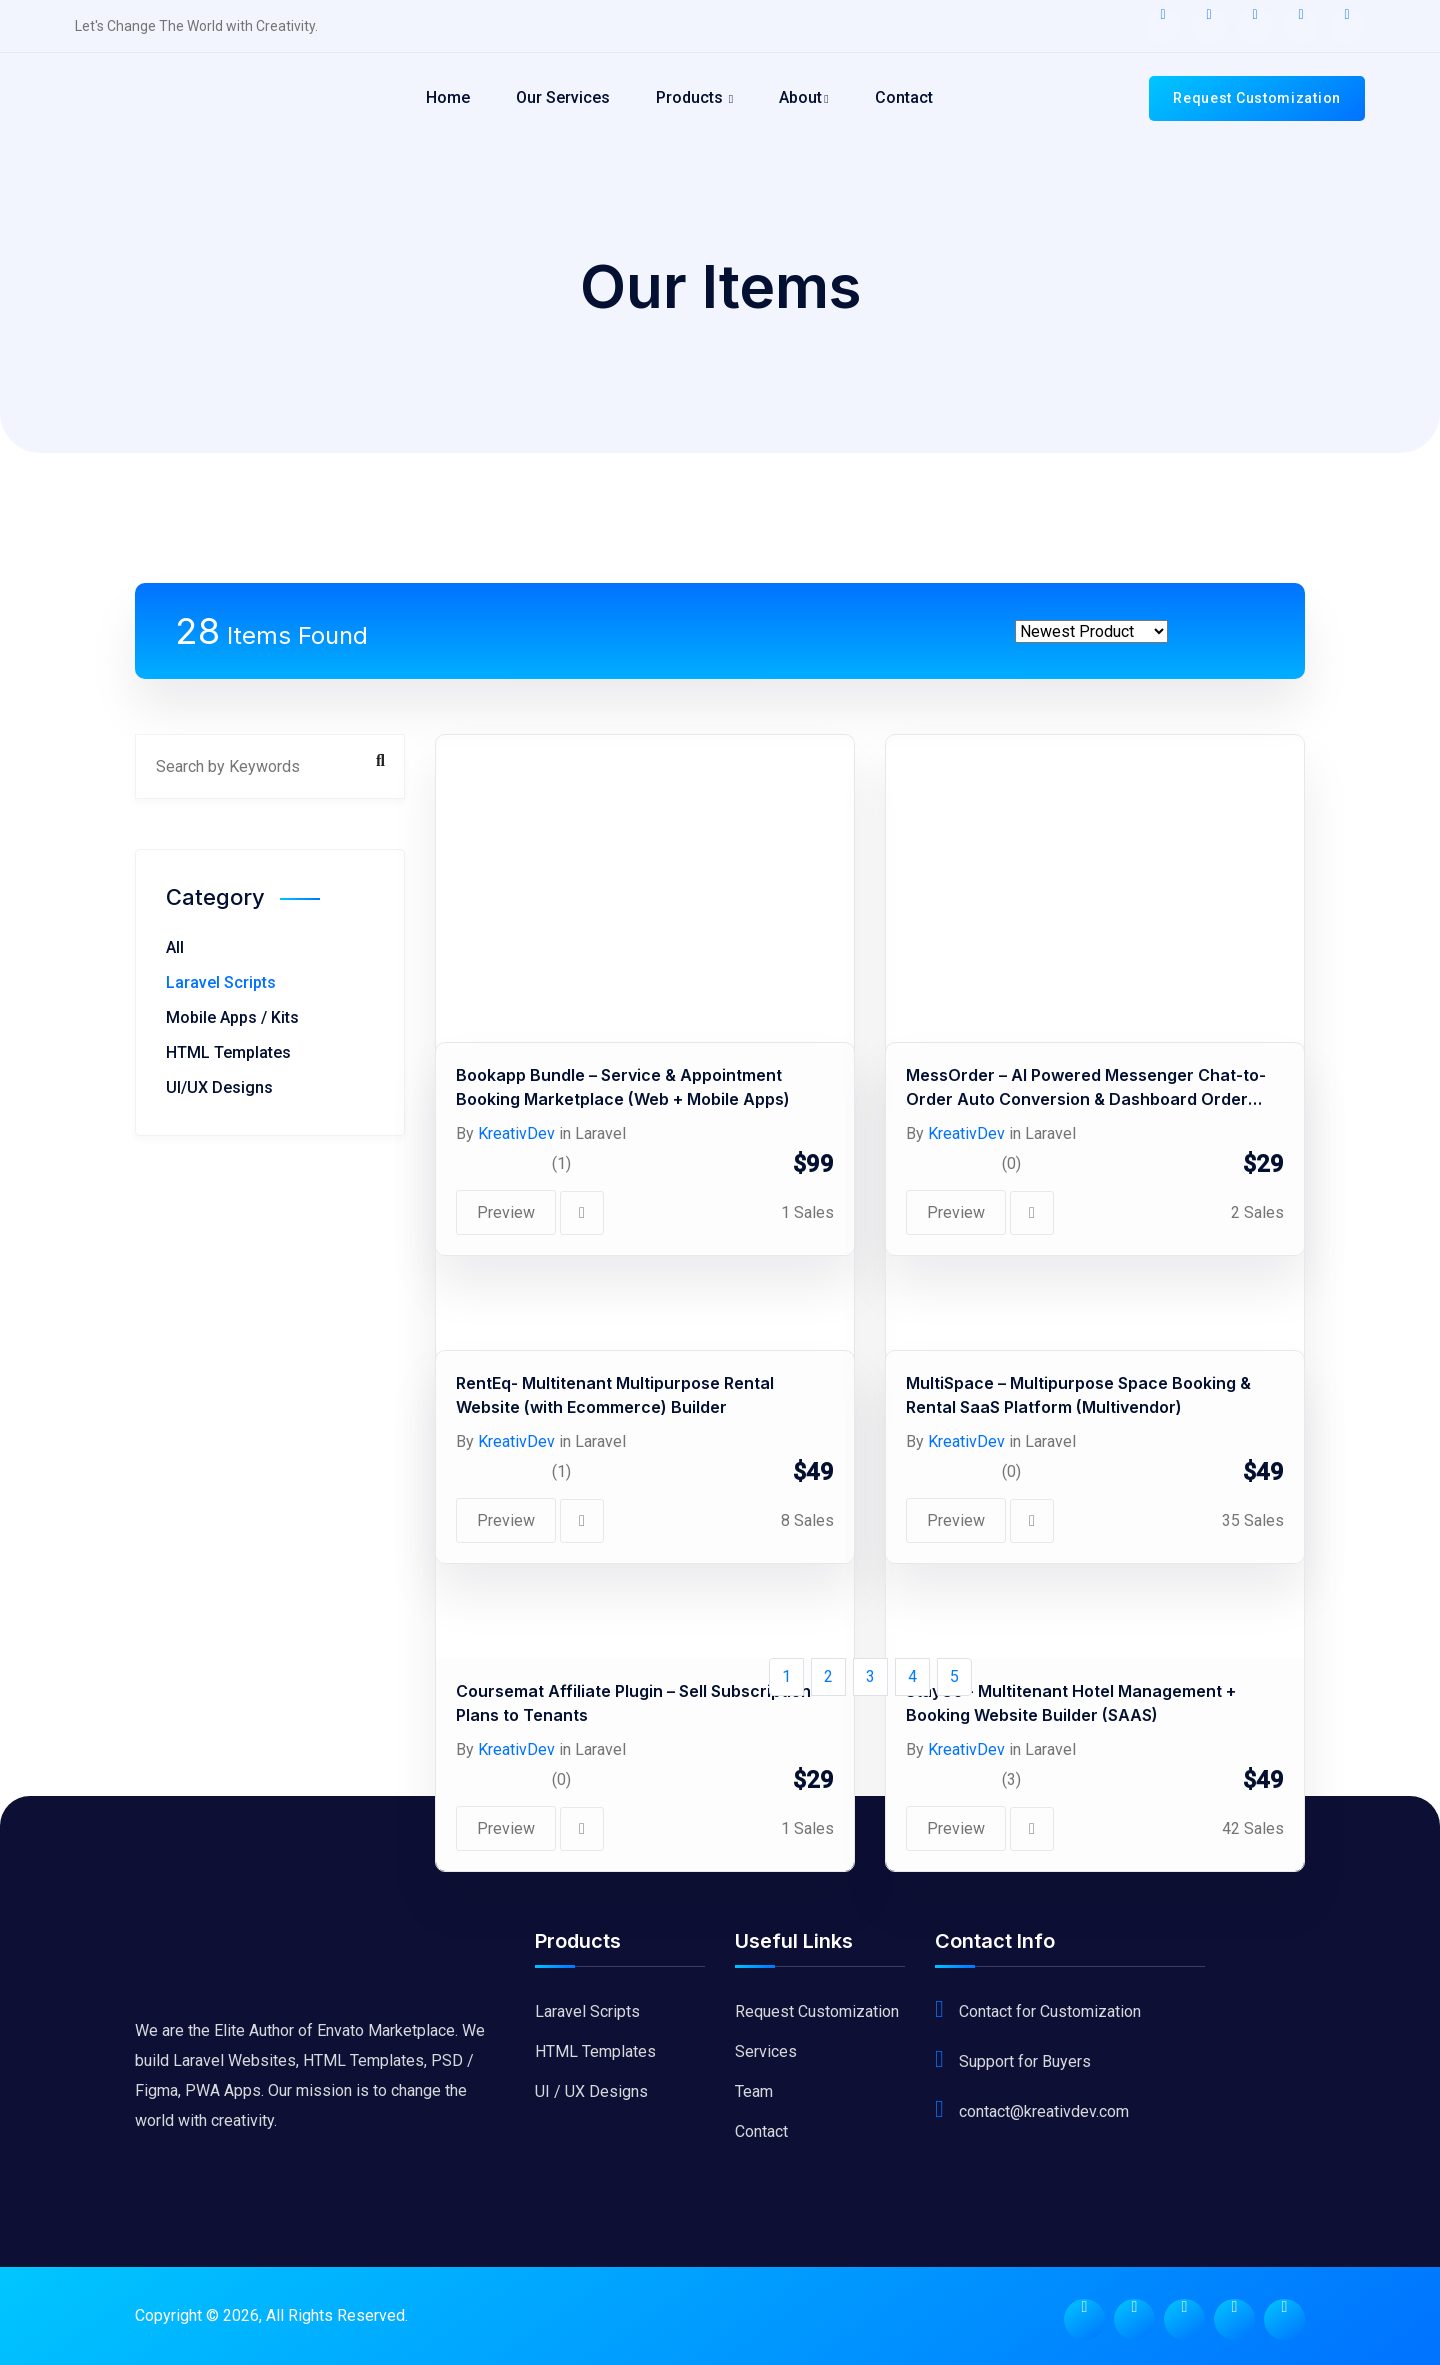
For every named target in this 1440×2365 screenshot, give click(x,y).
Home (448, 97)
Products (694, 97)
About (803, 97)
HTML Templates (228, 1052)
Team (754, 2091)
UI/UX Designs (219, 1087)
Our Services (563, 97)
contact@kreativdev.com (1044, 2111)
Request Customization (1257, 98)
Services (766, 2051)
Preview (506, 1828)
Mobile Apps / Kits (232, 1017)
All (175, 947)
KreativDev (516, 1749)
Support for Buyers (1025, 2061)
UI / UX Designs (591, 2091)
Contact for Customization (1050, 2011)
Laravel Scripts (221, 982)
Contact (904, 97)
